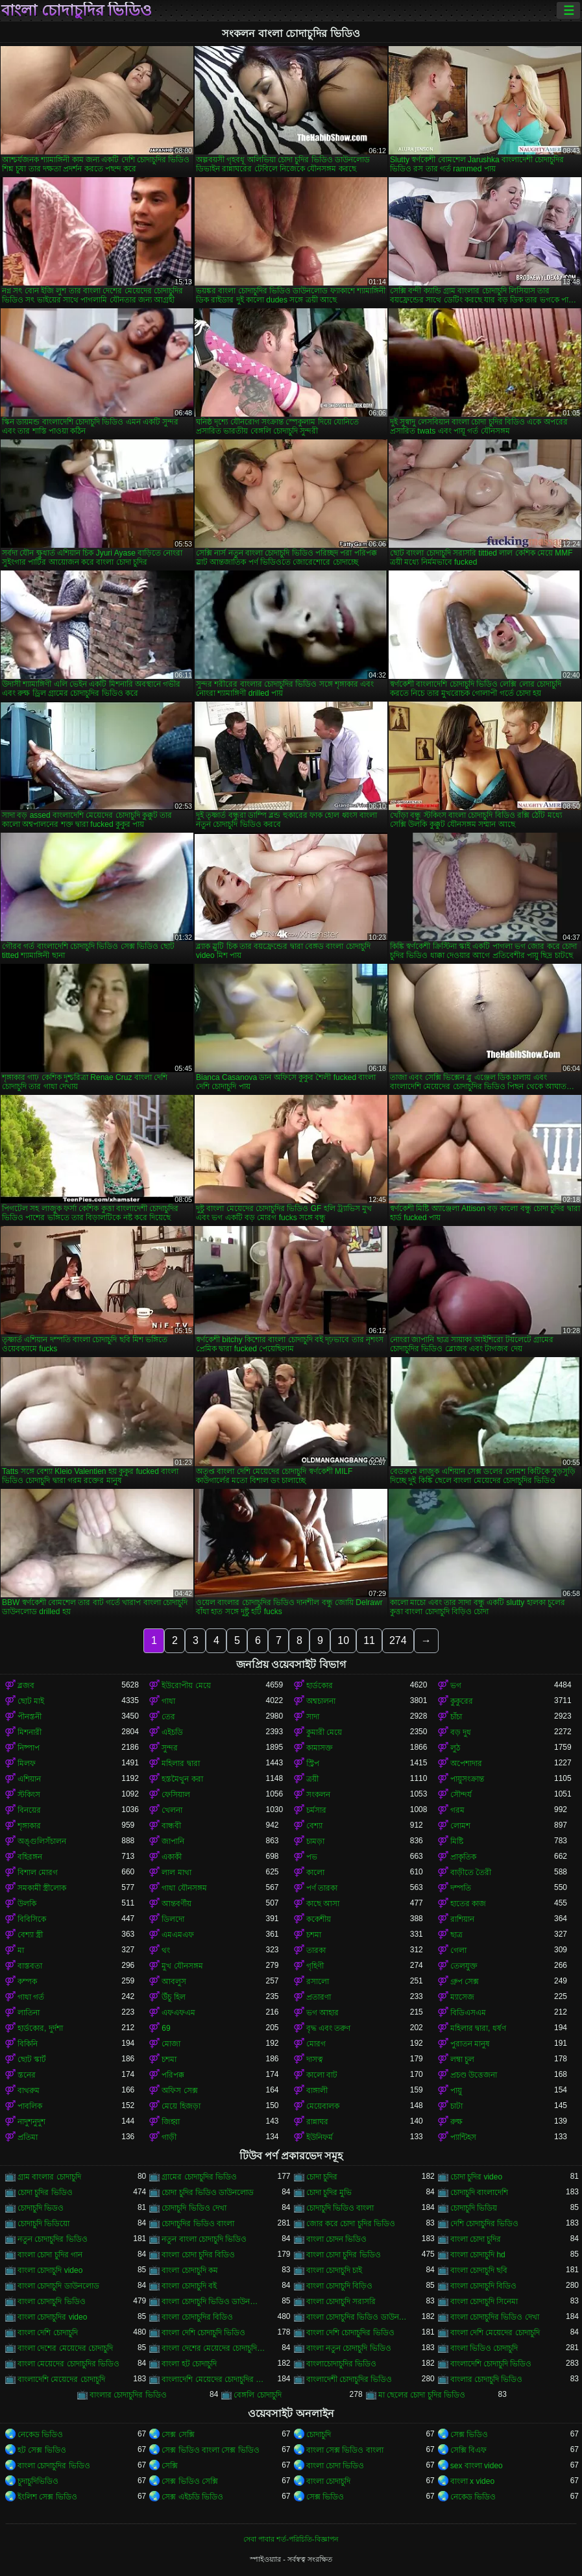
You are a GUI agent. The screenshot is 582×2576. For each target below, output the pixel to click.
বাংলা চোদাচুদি (328, 2481)
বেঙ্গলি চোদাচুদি (257, 2394)
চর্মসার (316, 1810)
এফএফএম (178, 2012)
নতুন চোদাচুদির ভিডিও (53, 2239)
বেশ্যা (314, 1825)
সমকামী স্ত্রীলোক (42, 1888)
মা (21, 1950)
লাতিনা (29, 2012)
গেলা (458, 1950)
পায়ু (456, 2090)
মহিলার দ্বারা (180, 1763)
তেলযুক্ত (464, 1965)
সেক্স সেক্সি (178, 2434)
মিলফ (27, 1763)
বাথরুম (29, 2090)
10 (343, 1640)
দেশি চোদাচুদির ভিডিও (484, 2223)
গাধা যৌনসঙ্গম (184, 1888)
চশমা (313, 1934)
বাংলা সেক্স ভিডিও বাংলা (344, 2450)
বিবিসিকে (32, 1919)
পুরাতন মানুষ (470, 2043)
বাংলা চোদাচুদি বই (189, 2285)
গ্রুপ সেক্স (464, 1981)
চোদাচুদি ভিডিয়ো (43, 2223)
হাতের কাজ (468, 1903)
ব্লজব (26, 1685)
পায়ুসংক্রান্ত (467, 1779)
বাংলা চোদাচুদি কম (190, 2270)
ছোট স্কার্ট (32, 2059)
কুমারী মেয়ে (324, 1732)
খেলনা (172, 1810)
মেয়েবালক (322, 2106)
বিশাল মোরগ (38, 1872)
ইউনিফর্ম (319, 2137)
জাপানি (173, 1841)
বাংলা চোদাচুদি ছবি (479, 2270)
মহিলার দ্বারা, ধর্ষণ (478, 2028)
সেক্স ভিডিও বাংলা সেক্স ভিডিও (210, 2450)
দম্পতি (460, 1888)
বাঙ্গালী (317, 2090)
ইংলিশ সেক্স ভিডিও (47, 2496)
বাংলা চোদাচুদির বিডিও (197, 2317)
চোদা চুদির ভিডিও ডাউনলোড (208, 2192)
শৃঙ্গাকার (29, 1825)
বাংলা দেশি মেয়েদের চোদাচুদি (495, 2332)
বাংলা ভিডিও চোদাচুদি (484, 2348)
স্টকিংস (29, 1794)
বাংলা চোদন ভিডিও (336, 2239)
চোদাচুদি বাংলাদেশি (479, 2192)
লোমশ (460, 1825)
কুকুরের (461, 1701)
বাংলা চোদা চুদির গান (50, 2254)
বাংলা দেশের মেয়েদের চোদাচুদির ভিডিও (213, 2348)
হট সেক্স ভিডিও (42, 2450)
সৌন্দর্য (461, 1794)
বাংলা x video (472, 2481)
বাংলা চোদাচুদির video (52, 2317)
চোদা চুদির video (476, 2176)
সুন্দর (170, 1747)
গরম (457, 1810)
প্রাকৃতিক (463, 1856)
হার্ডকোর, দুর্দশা (40, 2028)
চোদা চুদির (321, 2176)
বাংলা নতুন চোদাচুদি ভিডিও (348, 2348)
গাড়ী (169, 2137)
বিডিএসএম (468, 2012)
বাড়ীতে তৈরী (470, 1872)
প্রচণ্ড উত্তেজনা (473, 2074)
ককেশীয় (318, 1919)
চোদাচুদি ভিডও (41, 2208)
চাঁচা (456, 1716)
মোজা (171, 2043)
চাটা (456, 2106)
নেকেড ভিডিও (40, 2434)
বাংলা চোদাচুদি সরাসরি (341, 2301)
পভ (311, 1856)
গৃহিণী (315, 1965)
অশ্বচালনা (320, 1701)
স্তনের (27, 2074)
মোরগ (316, 2043)
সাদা (312, 1716)
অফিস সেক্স (179, 2090)
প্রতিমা (28, 2137)
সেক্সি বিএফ (468, 2450)
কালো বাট (321, 2074)
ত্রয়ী (312, 1779)
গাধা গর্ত (31, 1997)
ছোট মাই (31, 1701)
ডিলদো (173, 1919)
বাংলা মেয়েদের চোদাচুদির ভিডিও (68, 2363)
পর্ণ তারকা (321, 1888)
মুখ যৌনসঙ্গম (182, 1965)
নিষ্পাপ (29, 1747)
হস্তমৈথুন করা (182, 1779)
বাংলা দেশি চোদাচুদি (48, 2332)
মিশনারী (30, 1732)
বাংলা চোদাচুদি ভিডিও (52, 2301)
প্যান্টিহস (463, 2137)
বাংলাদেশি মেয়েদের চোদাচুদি (61, 2379)
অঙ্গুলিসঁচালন (42, 1841)
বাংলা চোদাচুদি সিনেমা (484, 2301)
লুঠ (455, 1747)
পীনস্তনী (30, 1716)
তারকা (316, 1950)
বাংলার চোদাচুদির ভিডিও (128, 2394)
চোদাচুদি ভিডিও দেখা (194, 2208)
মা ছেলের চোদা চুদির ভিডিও (421, 2394)
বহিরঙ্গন (30, 1856)
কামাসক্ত (319, 1747)
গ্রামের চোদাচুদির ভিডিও (199, 2176)
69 (166, 2028)
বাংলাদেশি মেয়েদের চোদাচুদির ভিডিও (213, 2379)
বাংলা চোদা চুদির (476, 2239)
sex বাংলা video (476, 2465)
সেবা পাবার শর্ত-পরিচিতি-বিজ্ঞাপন (290, 2539)
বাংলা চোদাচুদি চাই (334, 2270)
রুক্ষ (456, 2121)
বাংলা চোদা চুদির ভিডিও (343, 2254)
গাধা (168, 1701)
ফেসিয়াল (176, 1794)
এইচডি (172, 1732)
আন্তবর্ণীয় (176, 1903)
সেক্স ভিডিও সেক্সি (190, 2481)
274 (398, 1640)
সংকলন (318, 1794)
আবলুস (174, 1981)
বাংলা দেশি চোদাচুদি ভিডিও (203, 2332)
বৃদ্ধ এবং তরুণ (328, 2028)
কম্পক (27, 1981)
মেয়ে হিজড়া (181, 2106)
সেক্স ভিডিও (469, 2434)
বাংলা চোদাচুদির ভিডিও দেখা (494, 2317)
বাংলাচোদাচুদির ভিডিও (341, 2363)
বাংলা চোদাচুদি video (50, 2270)
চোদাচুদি (318, 2434)
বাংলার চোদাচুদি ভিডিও (486, 2379)
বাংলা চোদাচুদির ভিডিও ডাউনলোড (358, 2317)
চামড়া (315, 1841)
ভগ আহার (322, 2012)
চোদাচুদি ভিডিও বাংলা (340, 2208)
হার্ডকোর (319, 1685)
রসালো (317, 1981)
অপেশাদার (466, 1763)
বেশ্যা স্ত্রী (30, 1934)
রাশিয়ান (462, 1919)
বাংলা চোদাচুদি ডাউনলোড (58, 2285)
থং (166, 1950)
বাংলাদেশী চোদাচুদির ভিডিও (349, 2379)
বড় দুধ (460, 1732)
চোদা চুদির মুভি (329, 2192)
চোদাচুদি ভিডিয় (473, 2208)
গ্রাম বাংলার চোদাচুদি (49, 2176)
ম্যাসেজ (462, 1997)
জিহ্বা (171, 2121)
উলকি (27, 1903)
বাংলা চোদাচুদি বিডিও (483, 2285)
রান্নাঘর (317, 2121)
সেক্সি (170, 2465)
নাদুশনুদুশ (31, 2121)
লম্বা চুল (462, 2059)
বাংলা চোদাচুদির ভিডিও (76, 10)
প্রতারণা (318, 1997)
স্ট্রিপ (312, 1763)
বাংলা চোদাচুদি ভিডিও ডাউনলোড (213, 2301)
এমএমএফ (178, 1934)
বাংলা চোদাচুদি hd (477, 2254)
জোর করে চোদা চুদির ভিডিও (350, 2223)
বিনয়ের (29, 1810)
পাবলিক (30, 2106)
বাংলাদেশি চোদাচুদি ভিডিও (491, 2363)
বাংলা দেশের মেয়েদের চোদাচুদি (65, 2348)
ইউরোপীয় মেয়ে (186, 1685)
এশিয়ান (29, 1779)
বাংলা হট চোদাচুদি (189, 2363)
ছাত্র (456, 1934)
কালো (315, 1872)
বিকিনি (28, 2043)
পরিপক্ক (173, 2074)
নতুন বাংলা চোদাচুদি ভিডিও (204, 2239)
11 (369, 1640)
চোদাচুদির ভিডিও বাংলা (198, 2223)
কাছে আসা (322, 1903)
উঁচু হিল (173, 1997)
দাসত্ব (314, 2059)
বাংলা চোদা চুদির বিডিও (198, 2254)
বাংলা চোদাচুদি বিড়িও (339, 2285)
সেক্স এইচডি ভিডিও (192, 2496)
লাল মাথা (176, 1872)
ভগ (455, 1685)
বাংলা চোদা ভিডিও (335, 2465)
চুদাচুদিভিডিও (38, 2481)
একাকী (172, 1856)
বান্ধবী (171, 1825)
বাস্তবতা (30, 1965)
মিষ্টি (456, 1841)
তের (168, 1716)
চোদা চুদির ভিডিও (45, 2192)
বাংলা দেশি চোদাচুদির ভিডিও (350, 2332)
